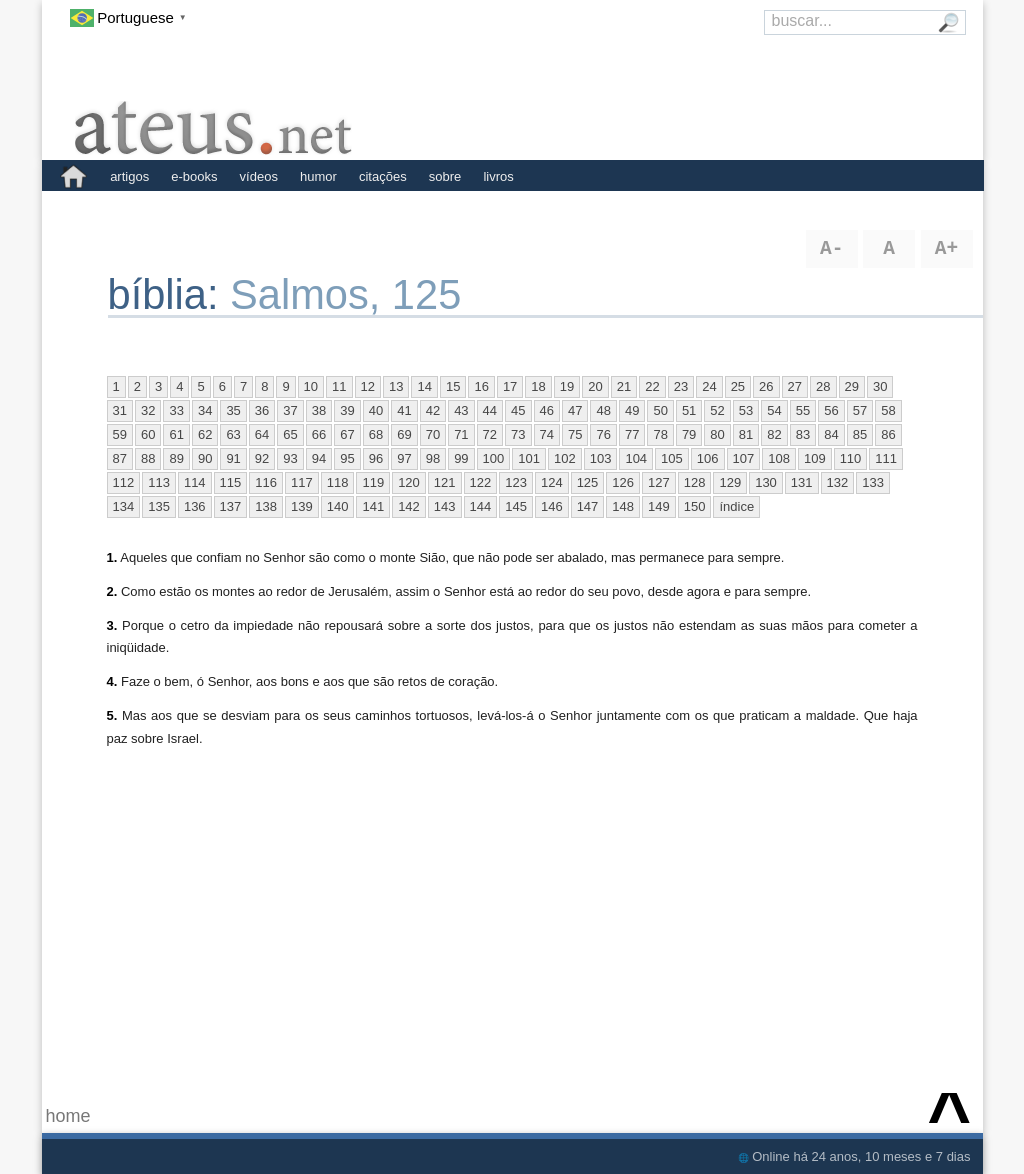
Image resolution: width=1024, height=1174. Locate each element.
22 (652, 386)
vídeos (259, 176)
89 (176, 458)
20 (595, 386)
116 (266, 482)
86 (888, 434)
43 (461, 410)
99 (461, 458)
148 (623, 506)
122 (481, 482)
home (68, 1116)
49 (632, 410)
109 (815, 458)
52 (717, 410)
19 (567, 386)
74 (547, 434)
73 (518, 434)
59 (120, 434)
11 (339, 386)
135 (159, 506)
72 (490, 434)
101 (529, 458)
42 (433, 410)
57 (860, 410)
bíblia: (169, 294)
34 (205, 410)
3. (112, 625)
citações (383, 176)
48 (603, 410)
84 (831, 434)
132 (838, 482)
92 (262, 458)
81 (746, 434)
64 (262, 434)
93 (290, 458)
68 (376, 434)
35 (233, 410)
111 (886, 458)
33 (176, 410)
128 (695, 482)
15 (453, 386)
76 (603, 434)
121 (445, 482)
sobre (445, 176)
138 (266, 506)
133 (873, 482)
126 (623, 482)
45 (518, 410)
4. (112, 681)
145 (516, 506)
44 (490, 410)
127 (659, 482)
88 (148, 458)
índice (736, 506)
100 (494, 458)
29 (852, 386)
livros (498, 176)
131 (802, 482)
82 (774, 434)
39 (347, 410)
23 (681, 386)
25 (738, 386)
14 (424, 386)
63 (233, 434)
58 (888, 410)
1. (112, 557)
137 (231, 506)
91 (233, 458)
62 (205, 434)
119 (373, 482)
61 (176, 434)
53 (746, 410)
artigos (129, 176)
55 (803, 410)
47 (575, 410)
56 (831, 410)
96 (376, 458)
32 (148, 410)
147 (588, 506)
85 (860, 434)
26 (766, 386)
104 (636, 458)
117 (302, 482)
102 (565, 458)
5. (112, 715)
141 (373, 506)
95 (347, 458)
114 (195, 482)
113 (159, 482)
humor (318, 176)
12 (368, 386)
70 (433, 434)
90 (205, 458)
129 (730, 482)
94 (319, 458)
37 (290, 410)
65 (290, 434)
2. (112, 591)
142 (409, 506)
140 (338, 506)
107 (744, 458)
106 (708, 458)
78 (660, 434)
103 (601, 458)
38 (319, 410)
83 (803, 434)
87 (120, 458)
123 (516, 482)
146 (552, 506)
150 (695, 506)
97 (404, 458)
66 (319, 434)
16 (481, 386)
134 (124, 506)
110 (851, 458)
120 (409, 482)
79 (689, 434)
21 (624, 386)
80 (717, 434)
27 (795, 386)
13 (396, 386)
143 (445, 506)
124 (552, 482)
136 (195, 506)
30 (880, 386)
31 (120, 410)
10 (311, 386)
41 (404, 410)
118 (338, 482)
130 (766, 482)
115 (231, 482)
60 (148, 434)
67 (347, 434)
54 (774, 410)
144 (481, 506)
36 (262, 410)
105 (672, 458)
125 (588, 482)
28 (823, 386)
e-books (194, 176)
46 (547, 410)
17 (510, 386)
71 (461, 434)
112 (124, 482)
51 (689, 410)
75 (575, 434)
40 (376, 410)
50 (660, 410)
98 (433, 458)
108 (779, 458)
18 (538, 386)
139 (302, 506)
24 (709, 386)
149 (659, 506)
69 (404, 434)
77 (632, 434)
